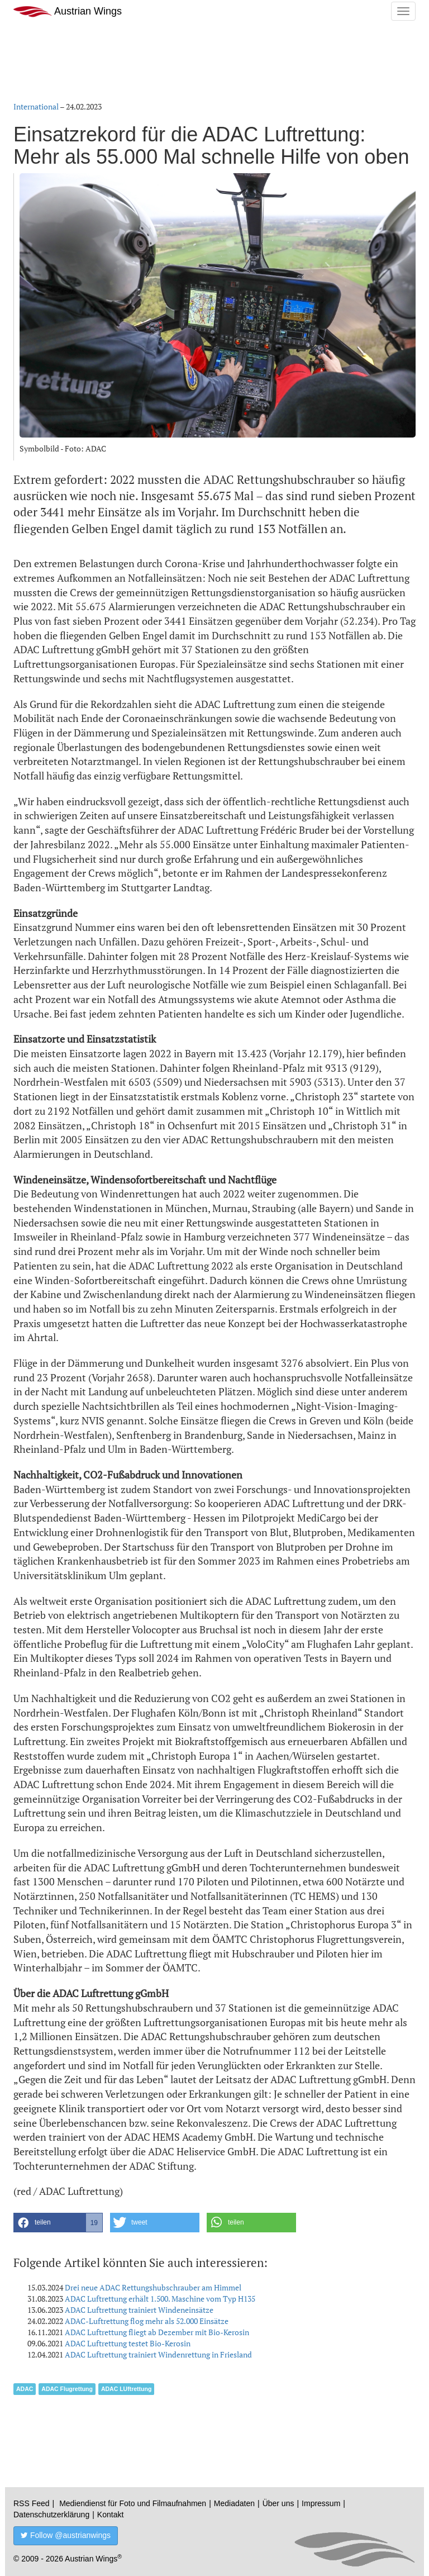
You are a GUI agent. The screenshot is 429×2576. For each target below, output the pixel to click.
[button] (58, 2222)
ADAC (24, 2388)
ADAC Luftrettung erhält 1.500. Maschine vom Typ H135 (160, 2298)
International (36, 106)
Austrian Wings (67, 11)
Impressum (321, 2503)
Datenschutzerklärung (51, 2514)
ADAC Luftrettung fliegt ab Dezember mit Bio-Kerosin (157, 2332)
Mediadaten (234, 2503)
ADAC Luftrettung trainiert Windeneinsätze (139, 2309)
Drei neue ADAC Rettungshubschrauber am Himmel (153, 2287)
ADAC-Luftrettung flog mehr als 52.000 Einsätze (146, 2321)
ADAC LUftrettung (126, 2388)
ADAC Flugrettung (67, 2388)
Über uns (278, 2503)
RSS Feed (31, 2503)
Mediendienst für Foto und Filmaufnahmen (132, 2503)
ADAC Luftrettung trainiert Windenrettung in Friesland (158, 2354)
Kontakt (110, 2514)
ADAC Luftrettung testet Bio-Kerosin (127, 2343)
